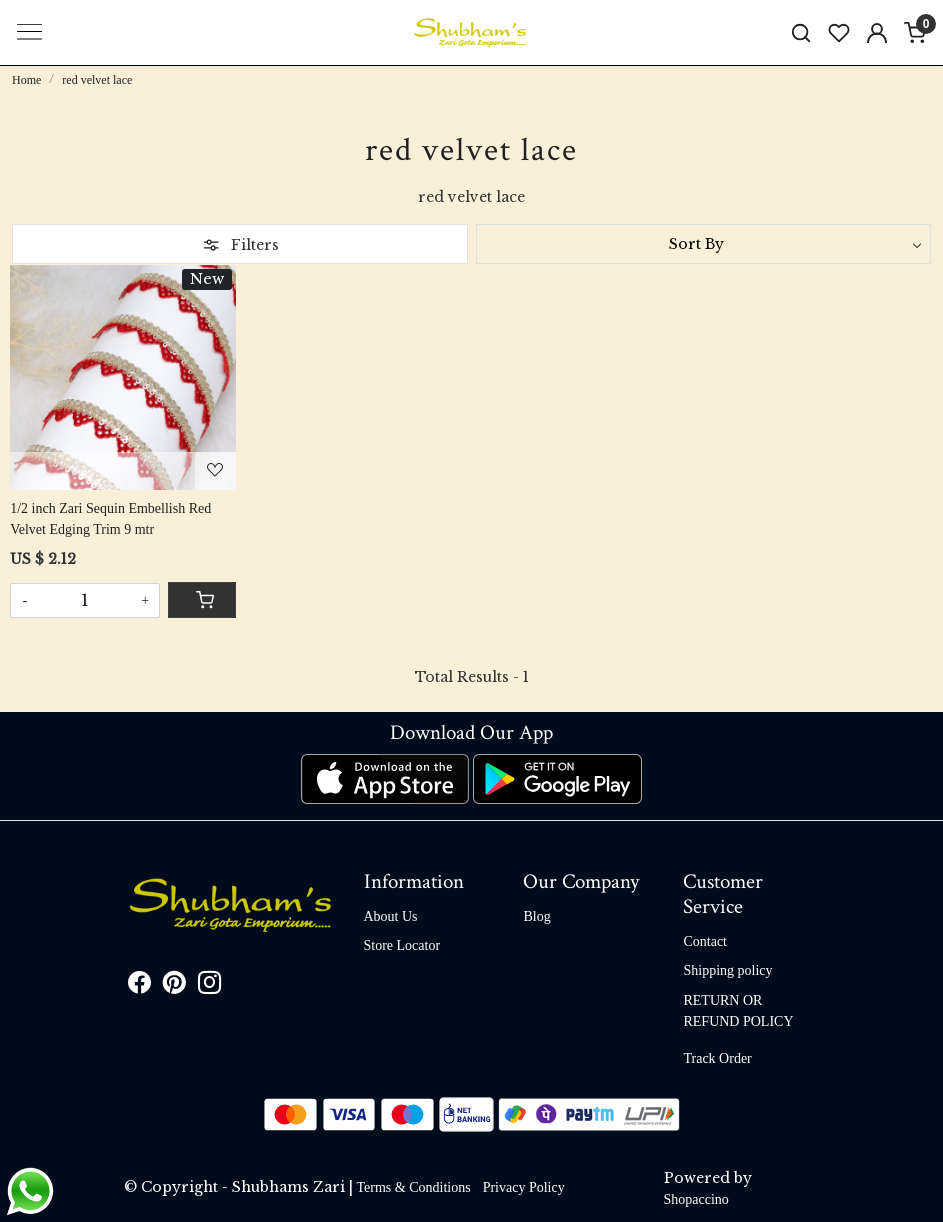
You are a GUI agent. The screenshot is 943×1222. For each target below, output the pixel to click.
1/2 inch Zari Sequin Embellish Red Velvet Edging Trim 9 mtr (110, 519)
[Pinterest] (174, 986)
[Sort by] (704, 244)
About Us (391, 916)
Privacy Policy (524, 1187)
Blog (536, 916)
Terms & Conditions (414, 1187)
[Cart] (202, 600)
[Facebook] (139, 986)
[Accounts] (877, 33)
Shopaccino (696, 1199)
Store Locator (402, 945)
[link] (801, 32)
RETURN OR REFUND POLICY (738, 1011)
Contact (705, 941)
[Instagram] (209, 986)
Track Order (717, 1058)
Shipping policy (727, 970)
